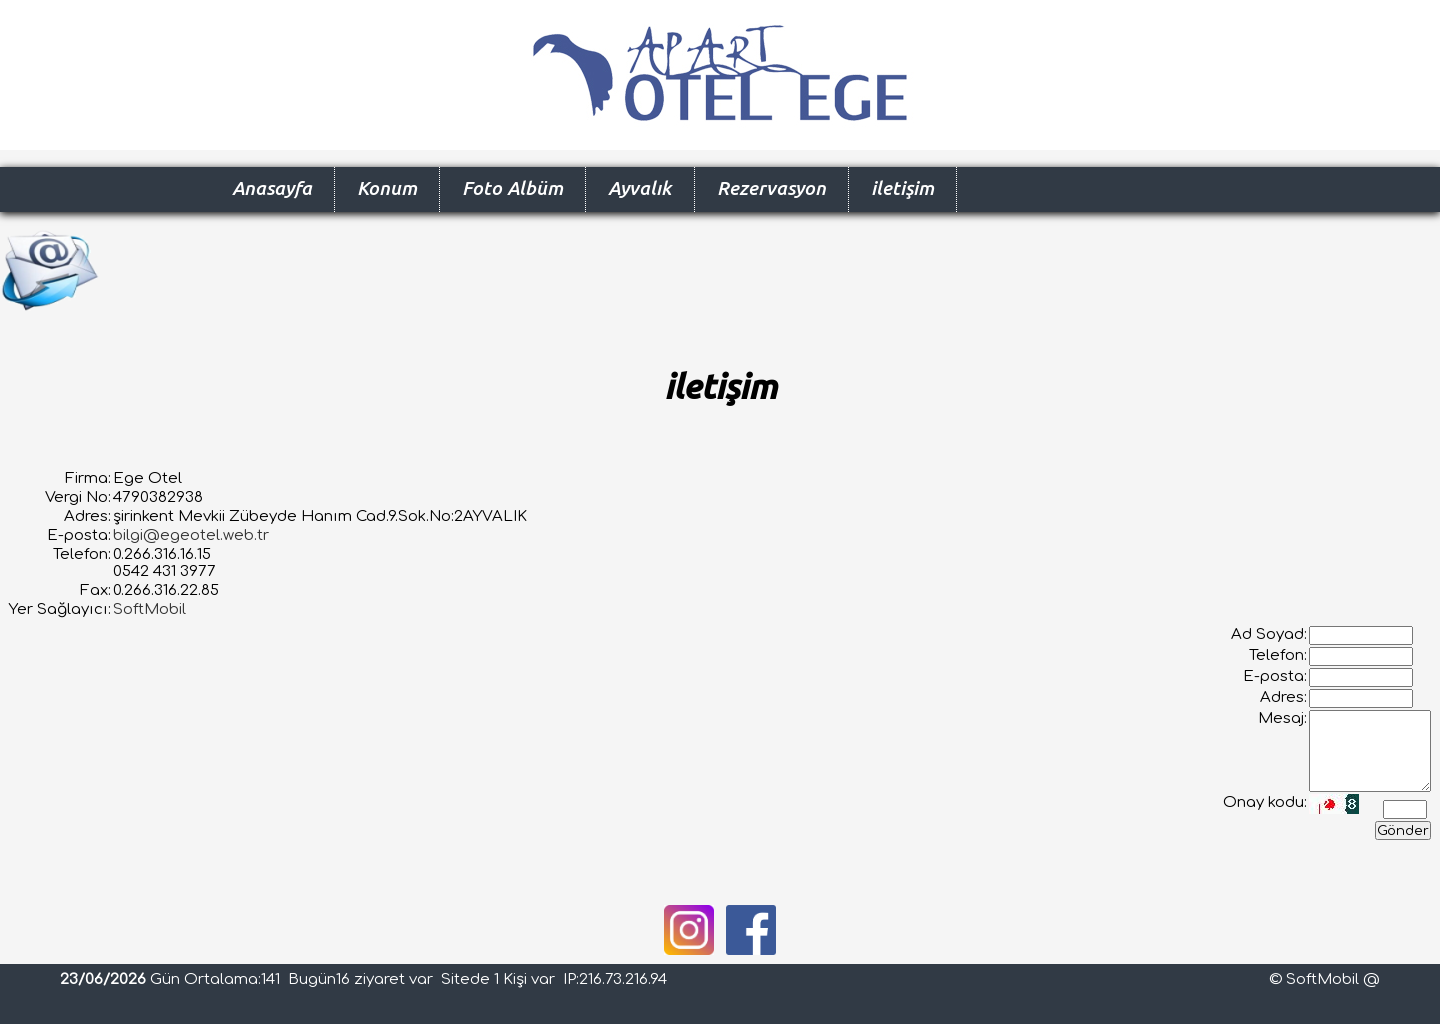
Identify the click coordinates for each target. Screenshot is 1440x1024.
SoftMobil (149, 609)
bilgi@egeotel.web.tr (191, 535)
